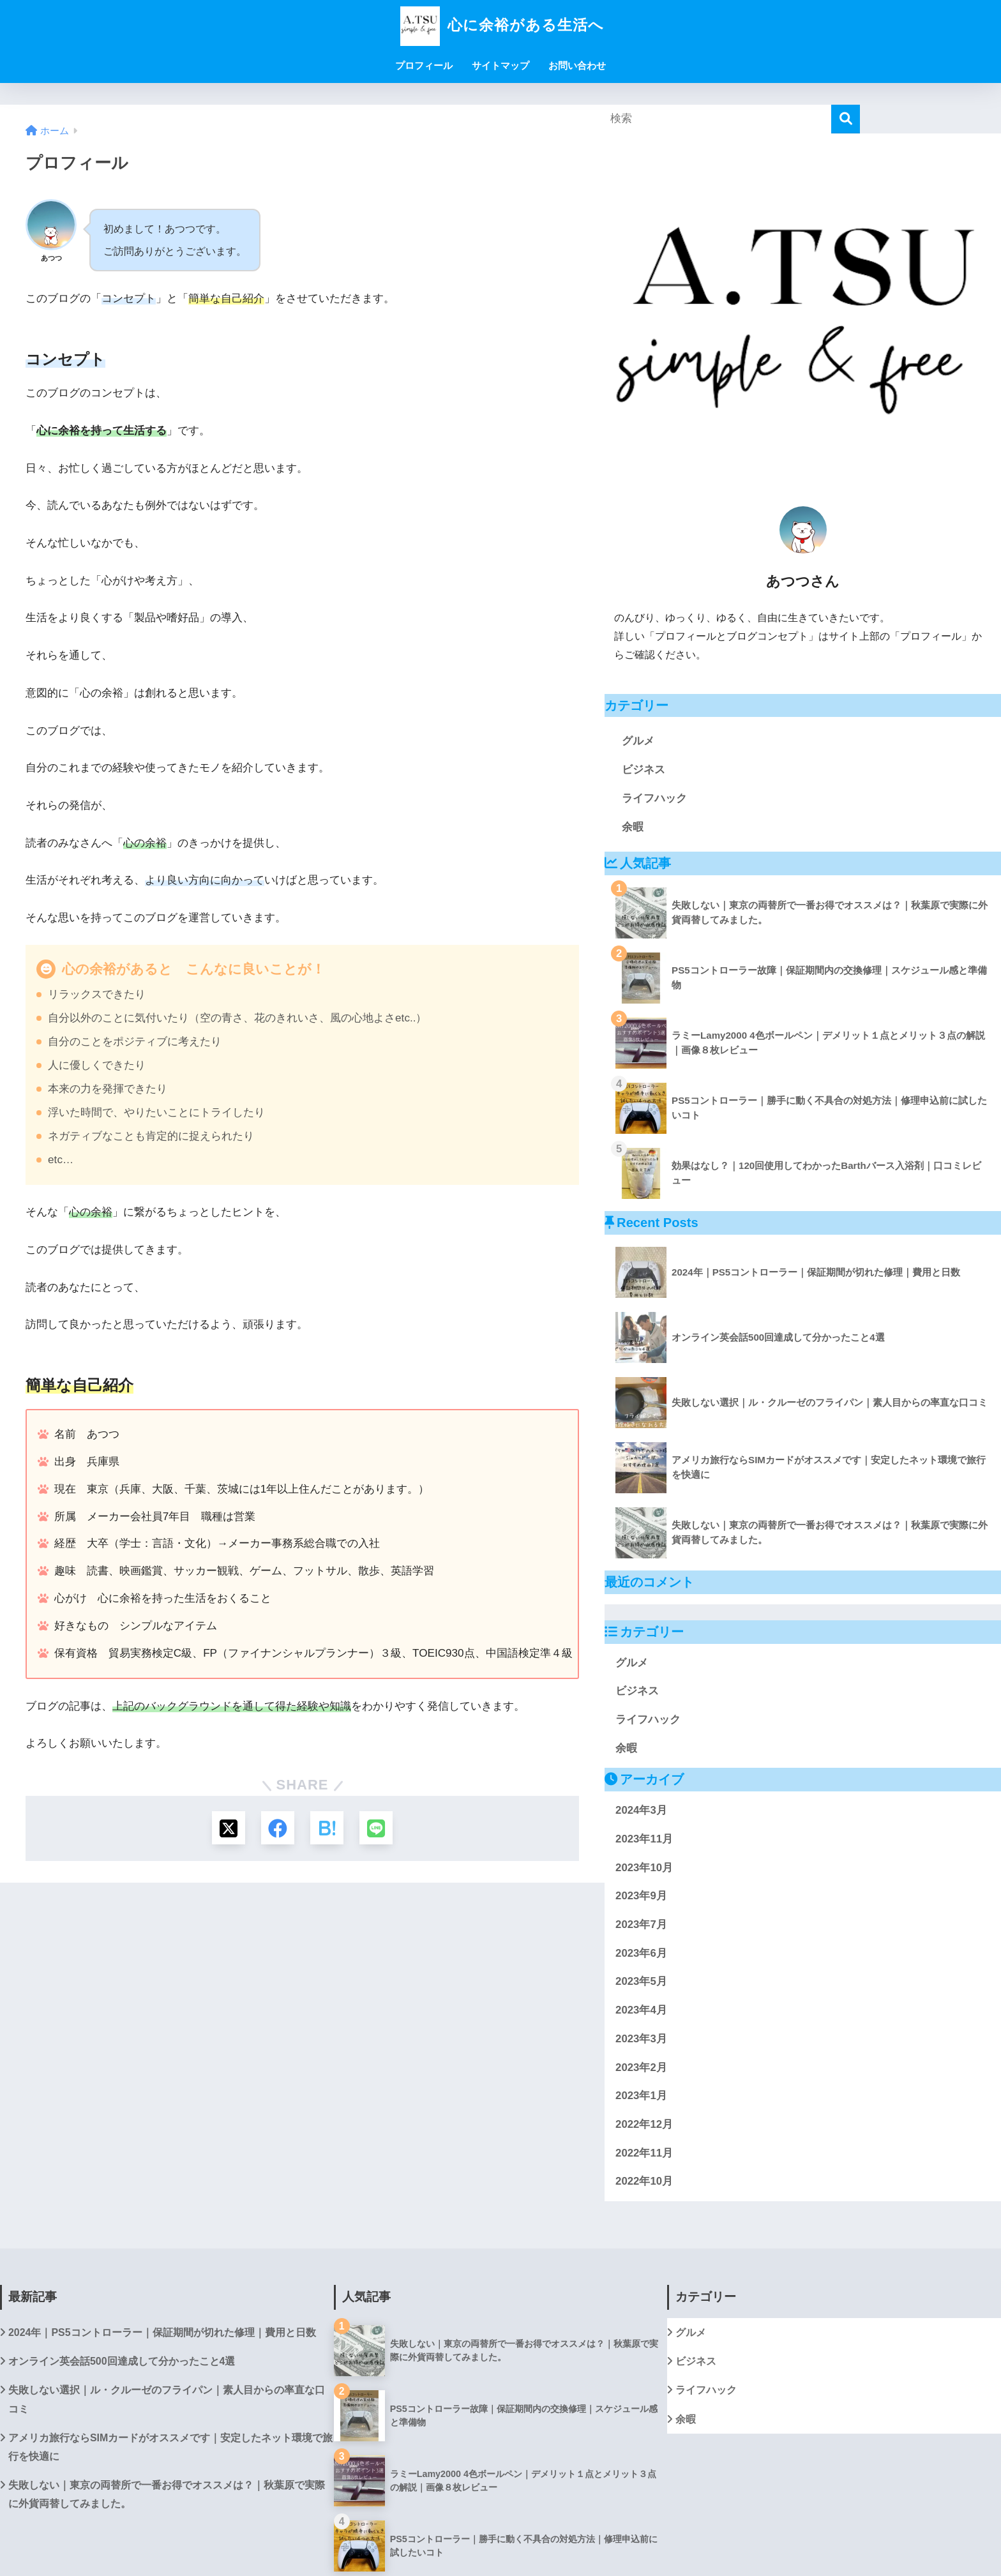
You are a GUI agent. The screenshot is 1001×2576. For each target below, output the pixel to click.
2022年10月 (644, 2181)
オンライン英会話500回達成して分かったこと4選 (121, 2361)
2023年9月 (641, 1896)
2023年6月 (641, 1953)
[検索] (845, 119)
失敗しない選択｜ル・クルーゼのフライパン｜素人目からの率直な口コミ (166, 2399)
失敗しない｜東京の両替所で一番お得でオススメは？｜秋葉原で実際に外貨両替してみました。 (166, 2494)
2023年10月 (644, 1868)
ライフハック (654, 798)
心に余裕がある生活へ (500, 25)
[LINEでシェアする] (378, 1828)
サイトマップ (500, 65)
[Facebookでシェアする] (276, 1828)
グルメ (638, 741)
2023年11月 (644, 1839)
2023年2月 (641, 2067)
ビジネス (643, 770)
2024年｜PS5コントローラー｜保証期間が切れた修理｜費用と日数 (162, 2332)
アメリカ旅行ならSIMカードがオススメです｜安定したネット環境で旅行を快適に (170, 2447)
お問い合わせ (577, 65)
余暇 (633, 827)
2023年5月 (641, 1981)
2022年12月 (644, 2124)
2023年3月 (641, 2039)
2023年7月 (641, 1924)
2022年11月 (644, 2153)
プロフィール (424, 65)
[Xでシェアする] (225, 1828)
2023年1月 (641, 2096)
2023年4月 (641, 2010)
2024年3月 (641, 1810)
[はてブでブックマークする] (327, 1828)
